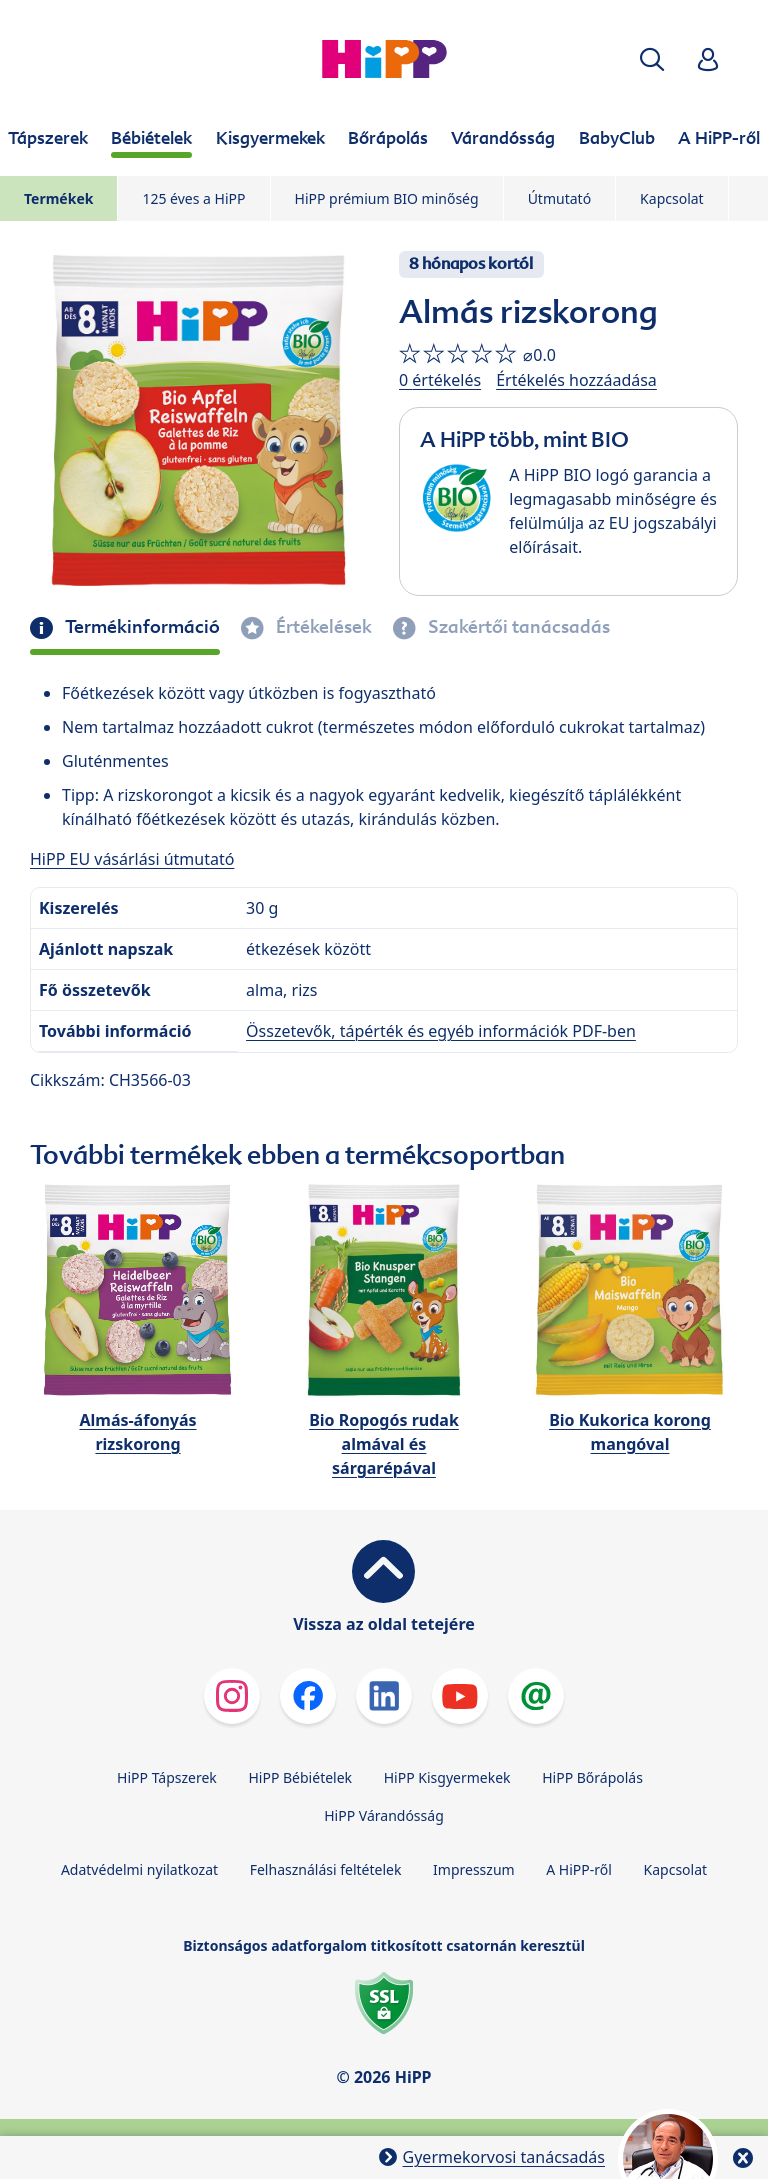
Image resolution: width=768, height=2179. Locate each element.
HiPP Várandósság (384, 1815)
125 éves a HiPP (193, 198)
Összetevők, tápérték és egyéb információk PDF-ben (441, 1031)
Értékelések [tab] (322, 627)
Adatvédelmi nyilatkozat (139, 1869)
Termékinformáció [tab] (140, 627)
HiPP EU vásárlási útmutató (132, 859)
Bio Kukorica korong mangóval (630, 1432)
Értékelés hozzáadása (576, 380)
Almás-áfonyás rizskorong (137, 1432)
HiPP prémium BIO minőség (387, 198)
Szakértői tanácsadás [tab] (517, 627)
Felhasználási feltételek (326, 1869)
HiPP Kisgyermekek (447, 1777)
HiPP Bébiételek (300, 1777)
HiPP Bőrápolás (592, 1777)
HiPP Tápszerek (167, 1777)
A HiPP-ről (579, 1869)
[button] (652, 59)
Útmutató (559, 198)
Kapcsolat (672, 198)
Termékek (58, 198)
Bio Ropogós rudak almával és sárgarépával (384, 1444)
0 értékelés (440, 380)
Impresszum (474, 1869)
